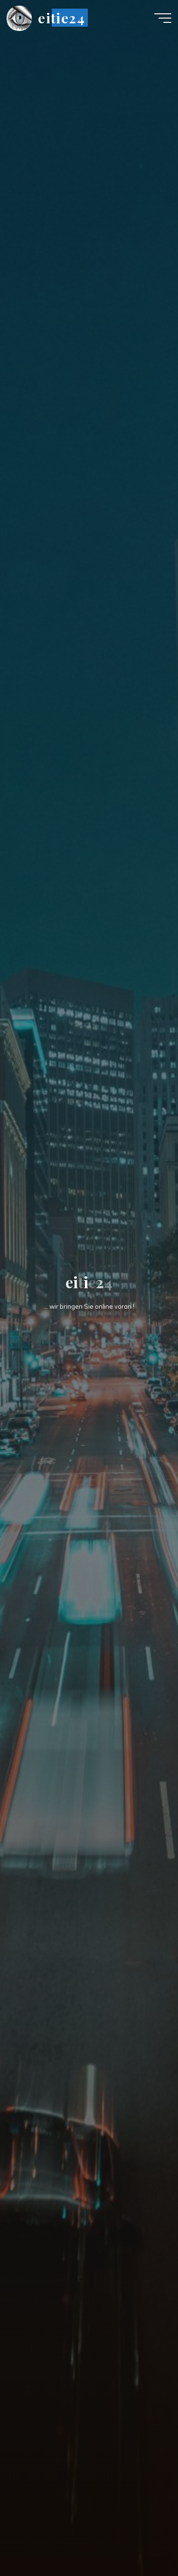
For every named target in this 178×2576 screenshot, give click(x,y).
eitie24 (61, 18)
